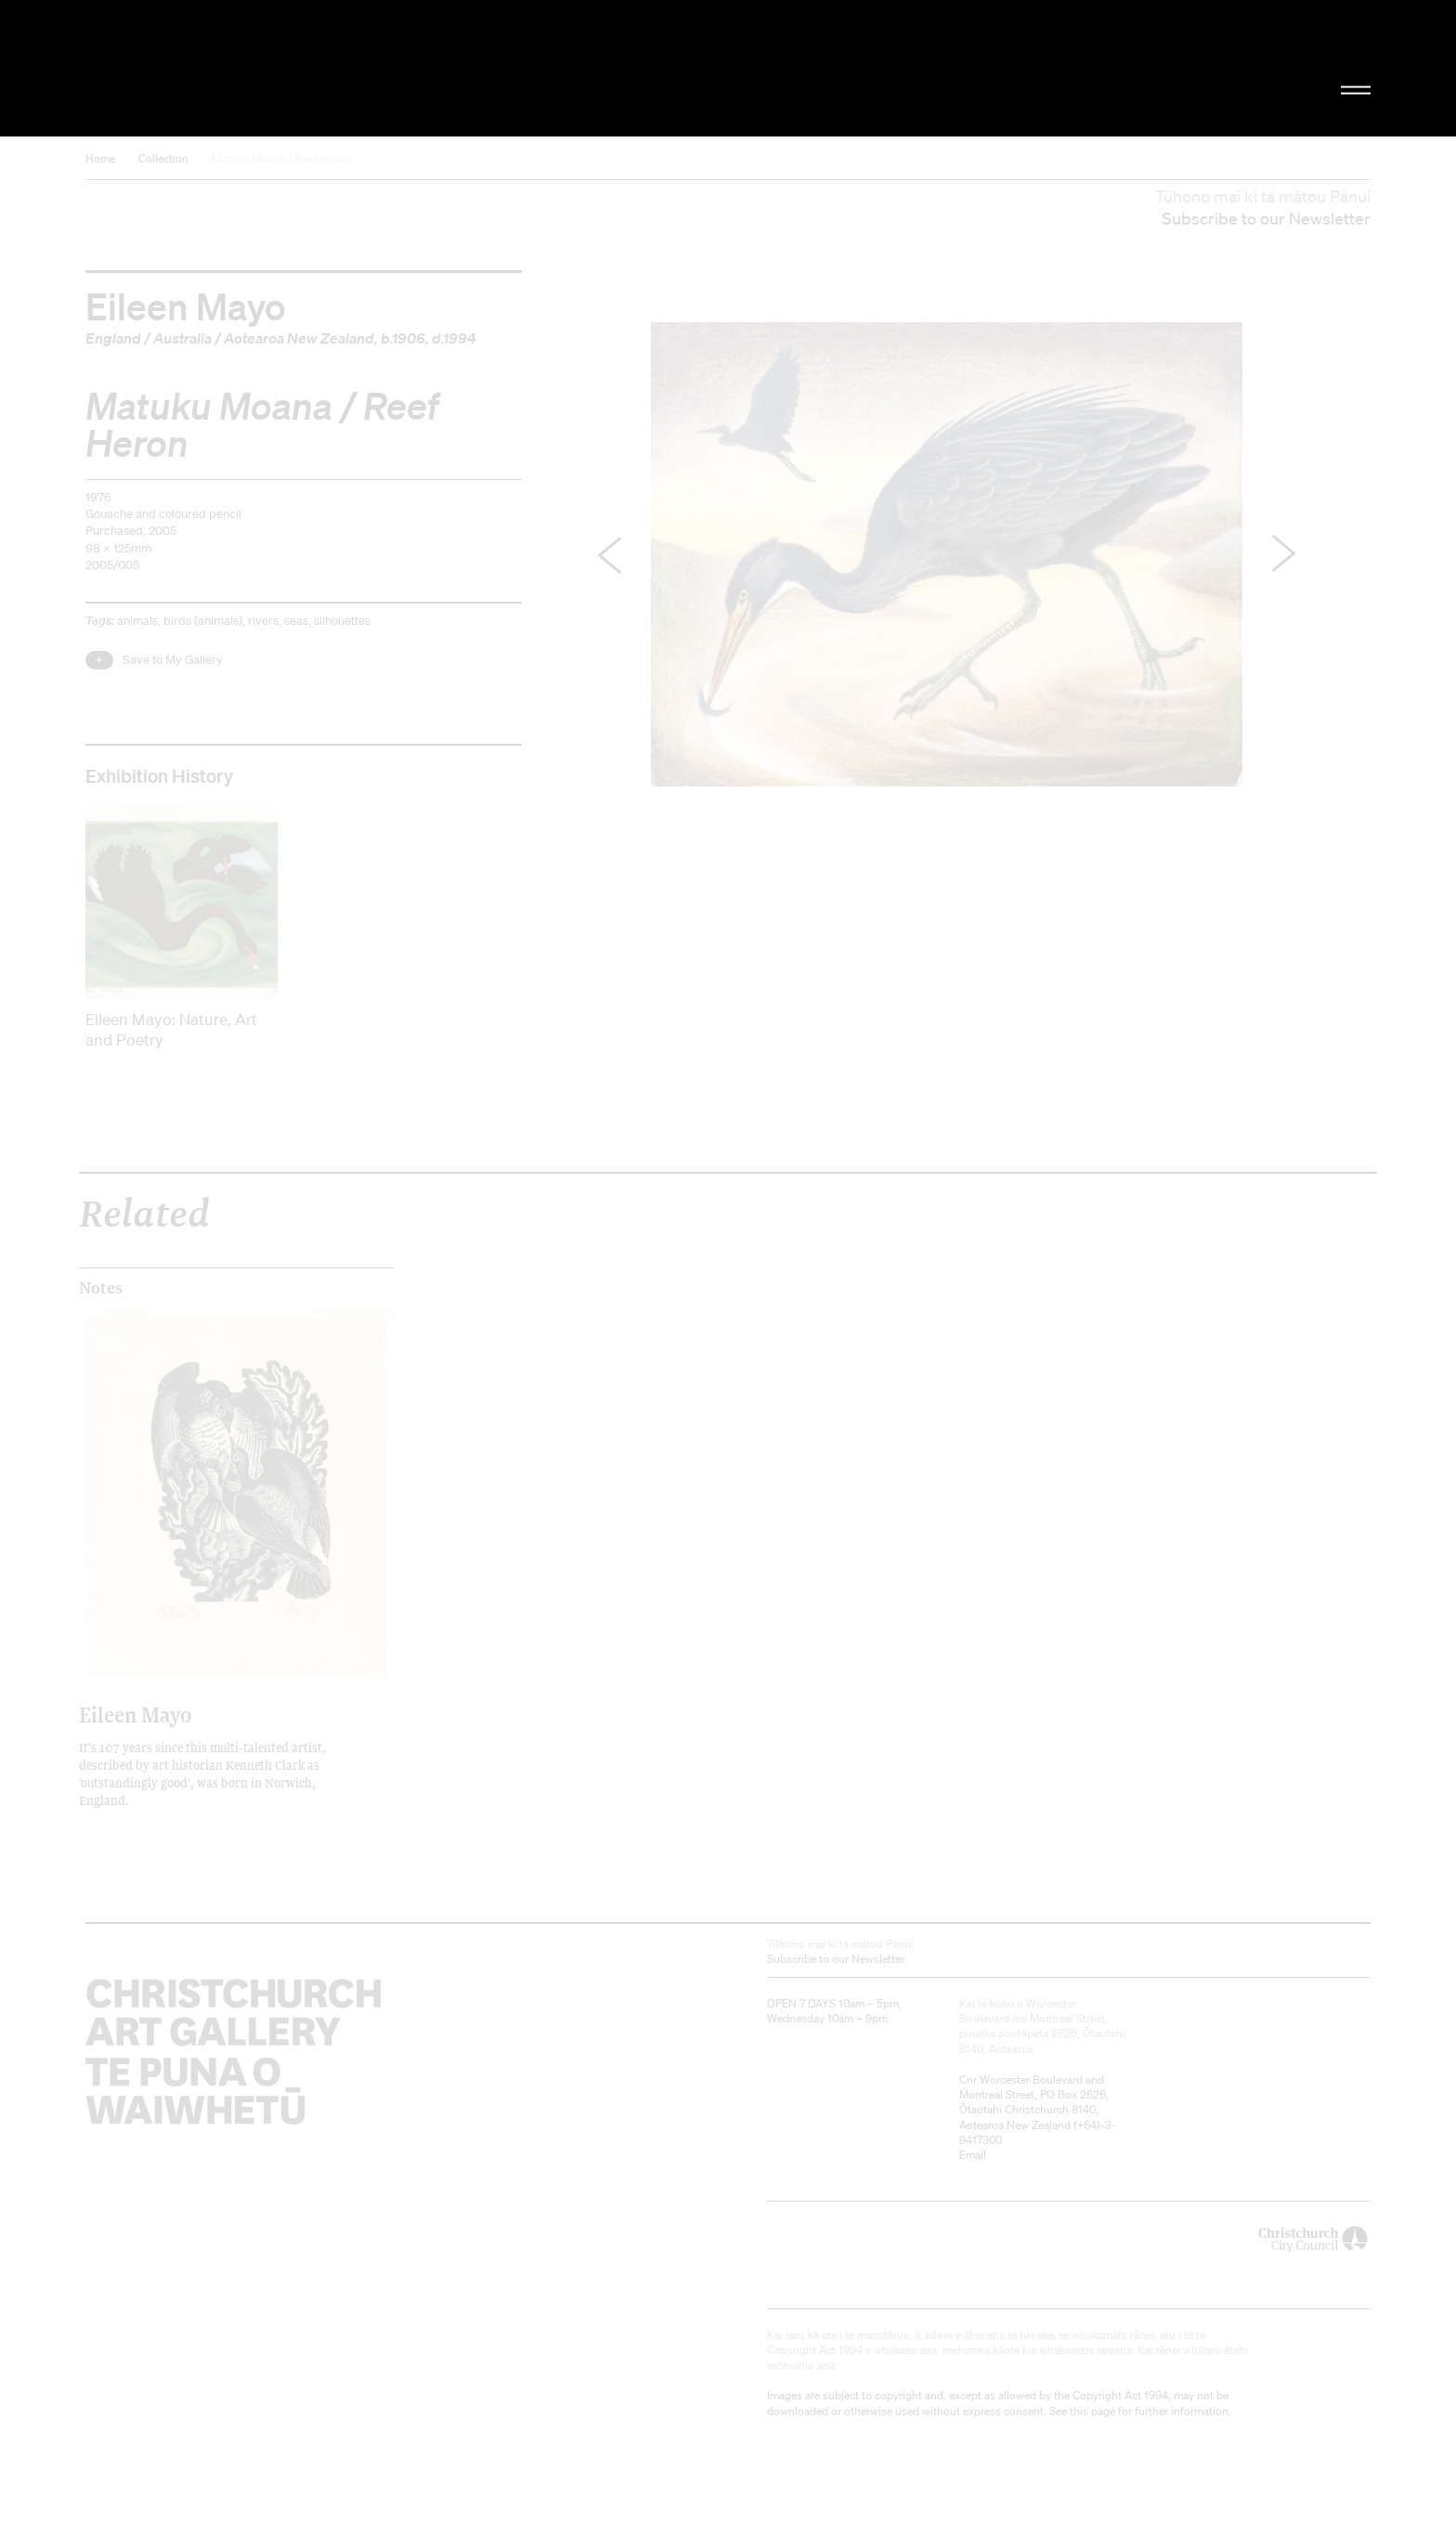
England (113, 338)
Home (100, 158)
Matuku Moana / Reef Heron (281, 158)
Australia (182, 338)
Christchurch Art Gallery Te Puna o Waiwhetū (282, 68)
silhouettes (342, 621)
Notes (101, 1288)
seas (296, 621)
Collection (163, 158)
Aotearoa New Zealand (299, 338)
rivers (263, 621)
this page (1092, 2411)
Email (972, 2155)
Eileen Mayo (185, 305)
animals (137, 621)
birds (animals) (202, 621)
